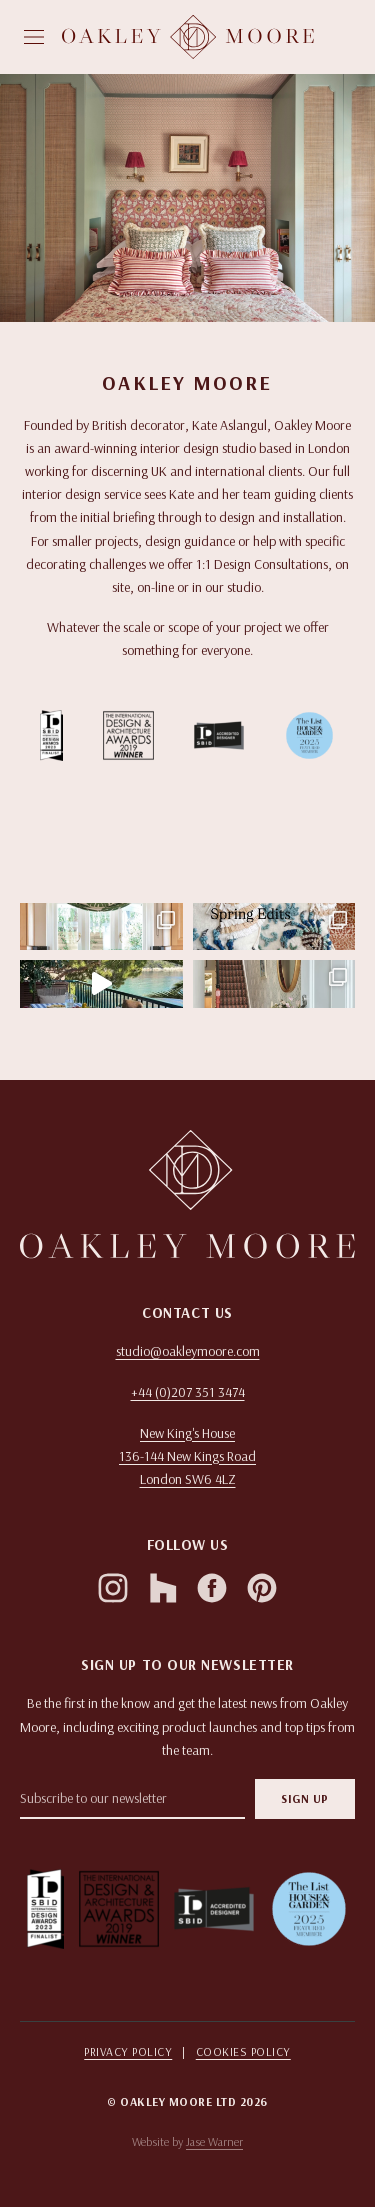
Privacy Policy (128, 2051)
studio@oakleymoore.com (188, 1351)
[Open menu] (34, 37)
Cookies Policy (243, 2051)
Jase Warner (214, 2141)
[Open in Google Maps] (187, 1456)
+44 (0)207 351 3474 (188, 1392)
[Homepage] (188, 37)
